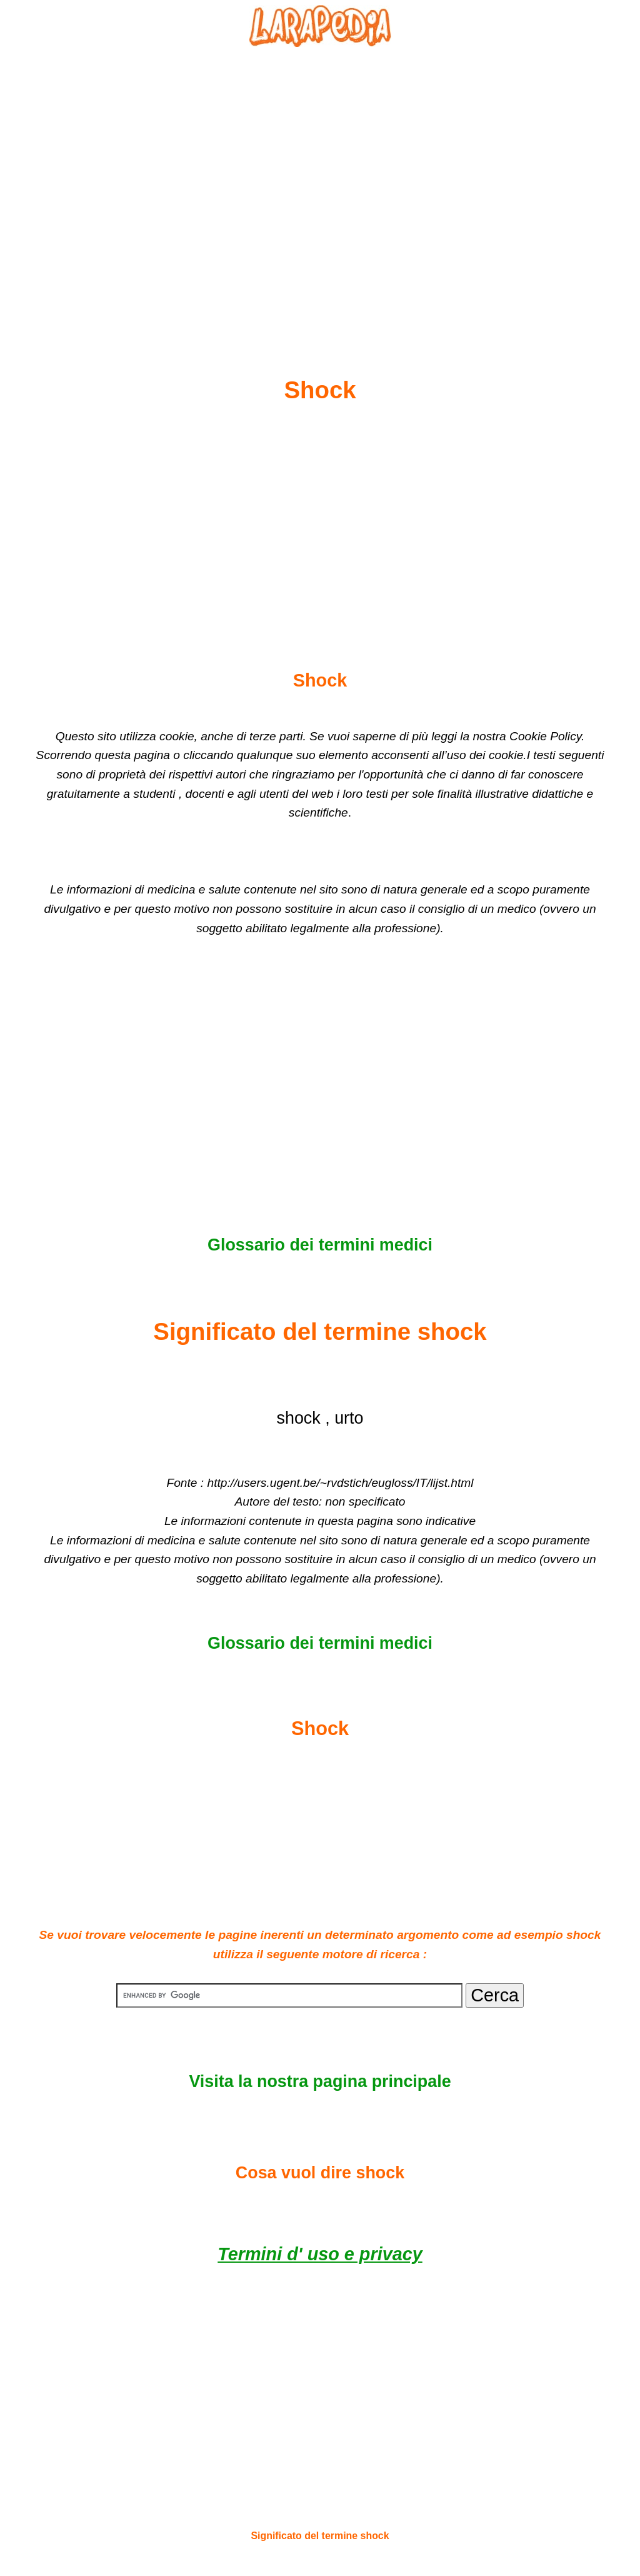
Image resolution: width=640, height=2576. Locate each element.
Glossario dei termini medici (320, 1244)
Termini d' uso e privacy (320, 2254)
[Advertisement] (320, 181)
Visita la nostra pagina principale (320, 2081)
